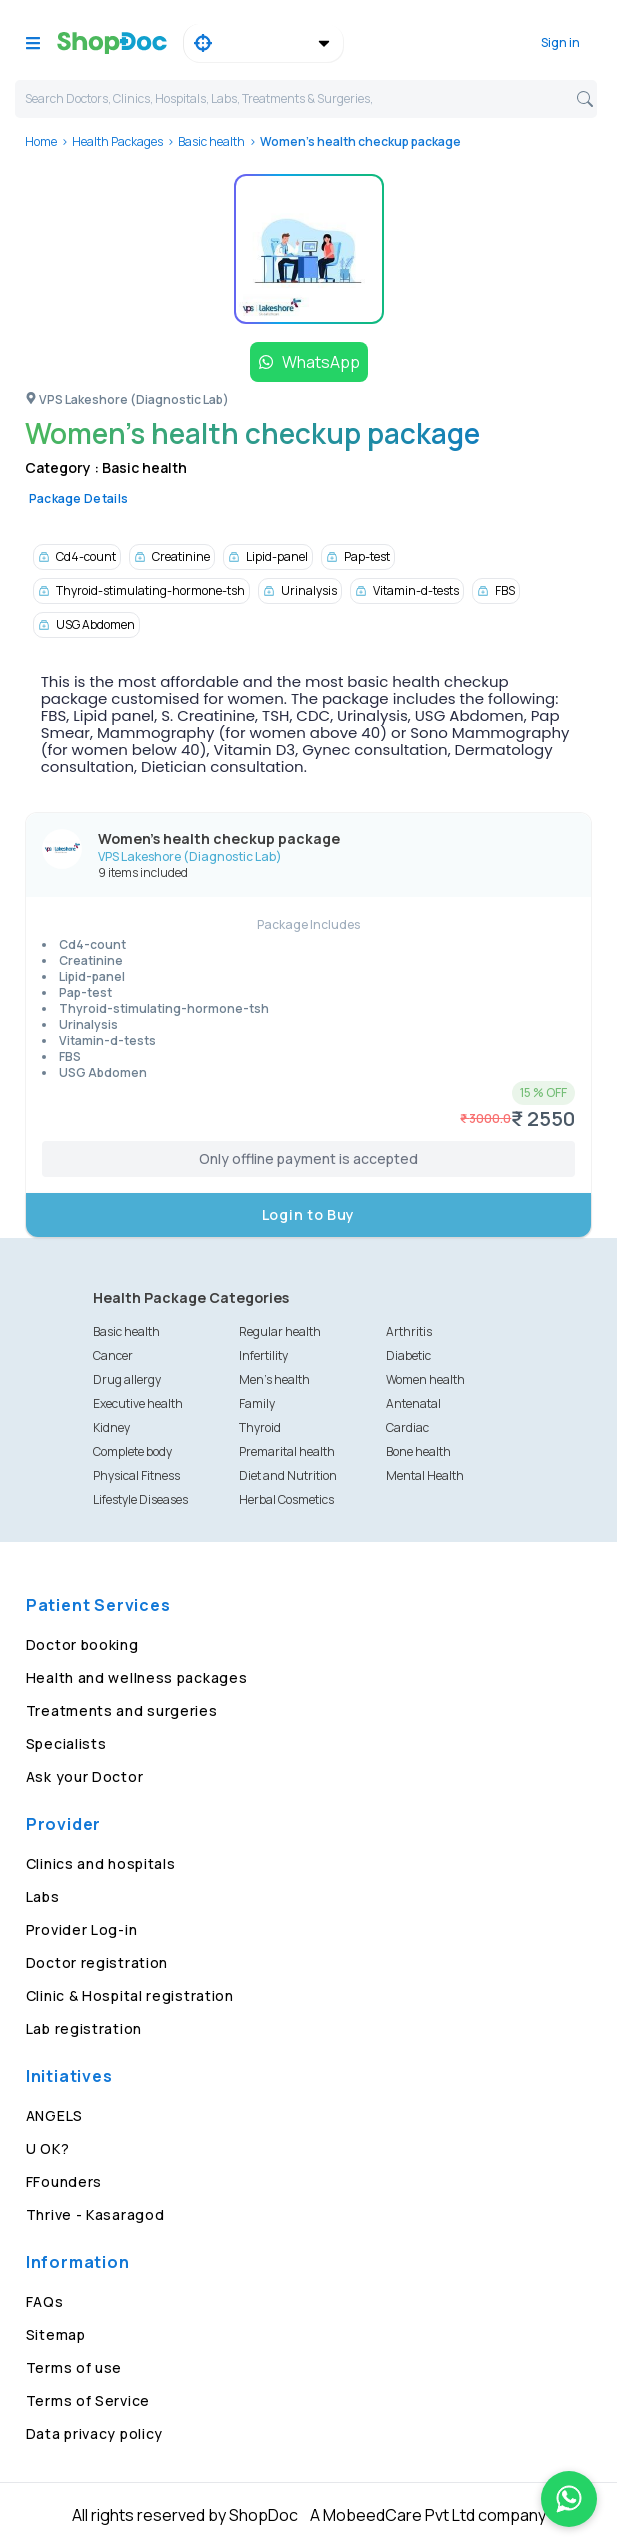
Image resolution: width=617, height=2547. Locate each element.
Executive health (138, 1403)
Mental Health (425, 1475)
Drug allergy (127, 1379)
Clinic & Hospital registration (130, 1995)
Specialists (66, 1743)
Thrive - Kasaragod (95, 2214)
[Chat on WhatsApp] (569, 2499)
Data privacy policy (94, 2433)
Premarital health (287, 1451)
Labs (43, 1896)
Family (257, 1403)
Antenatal (413, 1403)
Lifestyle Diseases (140, 1499)
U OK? (48, 2148)
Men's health (274, 1379)
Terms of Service (88, 2400)
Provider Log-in (82, 1929)
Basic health (211, 141)
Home (41, 141)
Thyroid (260, 1427)
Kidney (111, 1427)
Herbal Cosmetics (286, 1499)
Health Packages (117, 141)
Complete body (132, 1451)
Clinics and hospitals (101, 1863)
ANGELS (54, 2115)
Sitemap (56, 2334)
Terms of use (74, 2367)
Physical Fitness (136, 1475)
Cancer (113, 1355)
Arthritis (409, 1331)
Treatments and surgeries (122, 1710)
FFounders (64, 2181)
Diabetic (408, 1355)
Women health (425, 1379)
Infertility (263, 1355)
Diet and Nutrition (288, 1475)
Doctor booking (82, 1644)
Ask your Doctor (85, 1776)
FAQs (45, 2301)
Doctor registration (97, 1962)
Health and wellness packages (137, 1677)
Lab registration (84, 2028)
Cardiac (407, 1427)
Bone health (418, 1451)
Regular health (280, 1331)
